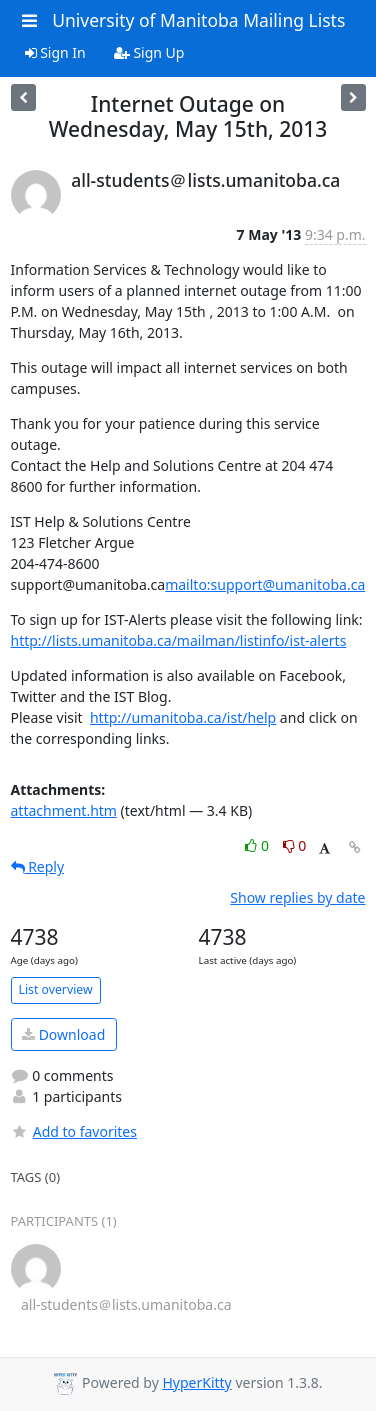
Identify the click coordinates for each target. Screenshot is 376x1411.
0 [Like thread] (258, 845)
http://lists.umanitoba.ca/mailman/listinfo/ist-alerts (179, 640)
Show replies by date (297, 897)
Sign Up (149, 52)
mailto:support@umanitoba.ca (265, 584)
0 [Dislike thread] (295, 845)
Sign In (55, 52)
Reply (38, 866)
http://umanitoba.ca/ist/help (183, 717)
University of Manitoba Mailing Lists (198, 20)
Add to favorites (74, 1131)
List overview (56, 989)
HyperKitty (196, 1382)
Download (63, 1034)
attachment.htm (64, 810)
